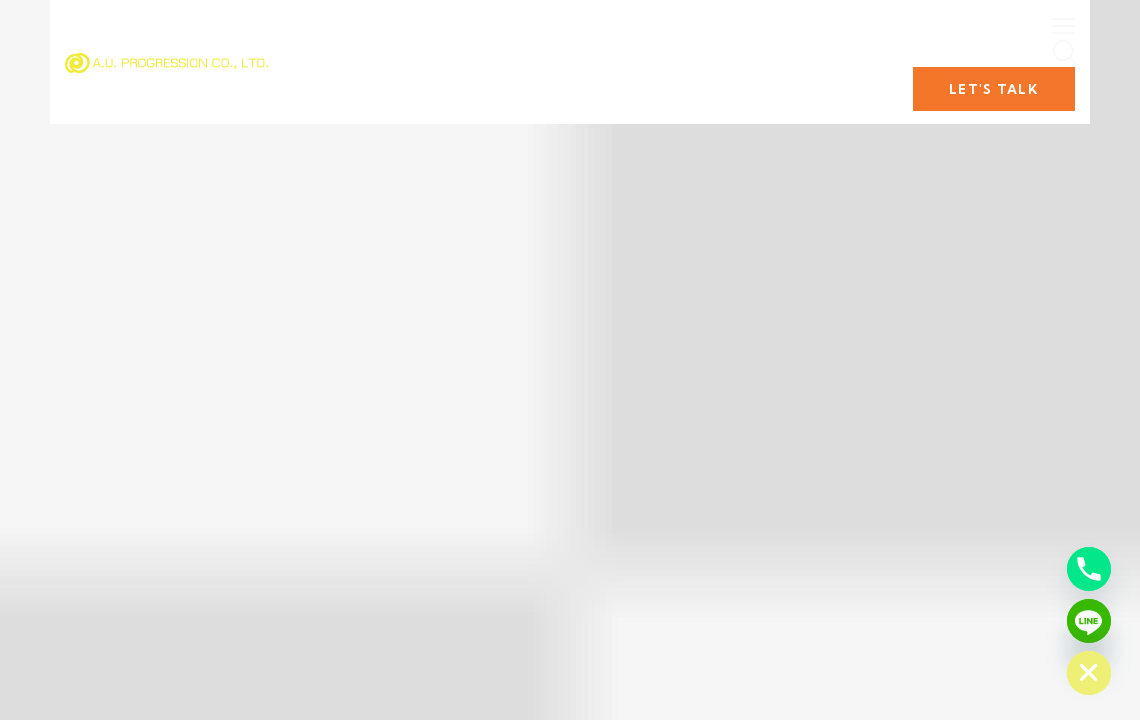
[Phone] (1089, 569)
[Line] (1089, 621)
